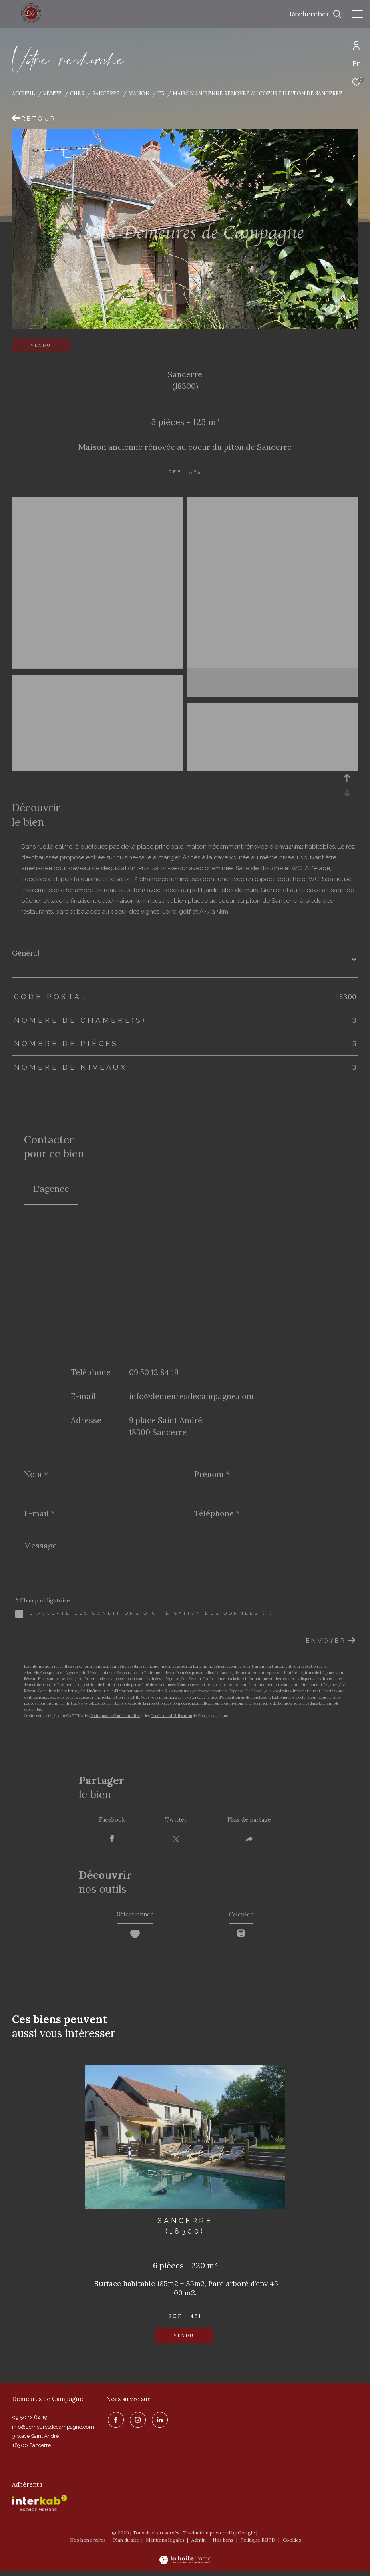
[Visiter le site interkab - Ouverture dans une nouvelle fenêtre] (39, 2508)
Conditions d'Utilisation (171, 1715)
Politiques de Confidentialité (115, 1715)
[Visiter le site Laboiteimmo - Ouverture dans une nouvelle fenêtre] (185, 2559)
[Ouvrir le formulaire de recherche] (316, 14)
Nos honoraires (88, 2545)
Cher (77, 93)
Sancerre (106, 93)
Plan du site (126, 2545)
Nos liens (224, 2545)
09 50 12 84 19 (154, 1372)
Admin (199, 2545)
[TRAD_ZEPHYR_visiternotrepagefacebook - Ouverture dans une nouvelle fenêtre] (114, 2423)
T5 (160, 93)
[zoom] (97, 502)
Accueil (23, 93)
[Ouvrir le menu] (357, 14)
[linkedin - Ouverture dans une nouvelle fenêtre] (158, 2423)
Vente (52, 93)
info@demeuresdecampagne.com (191, 1396)
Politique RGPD (257, 2545)
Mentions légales (166, 2545)
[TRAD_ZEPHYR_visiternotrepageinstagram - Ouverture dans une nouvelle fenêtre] (136, 2423)
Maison (138, 93)
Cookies (292, 2545)
